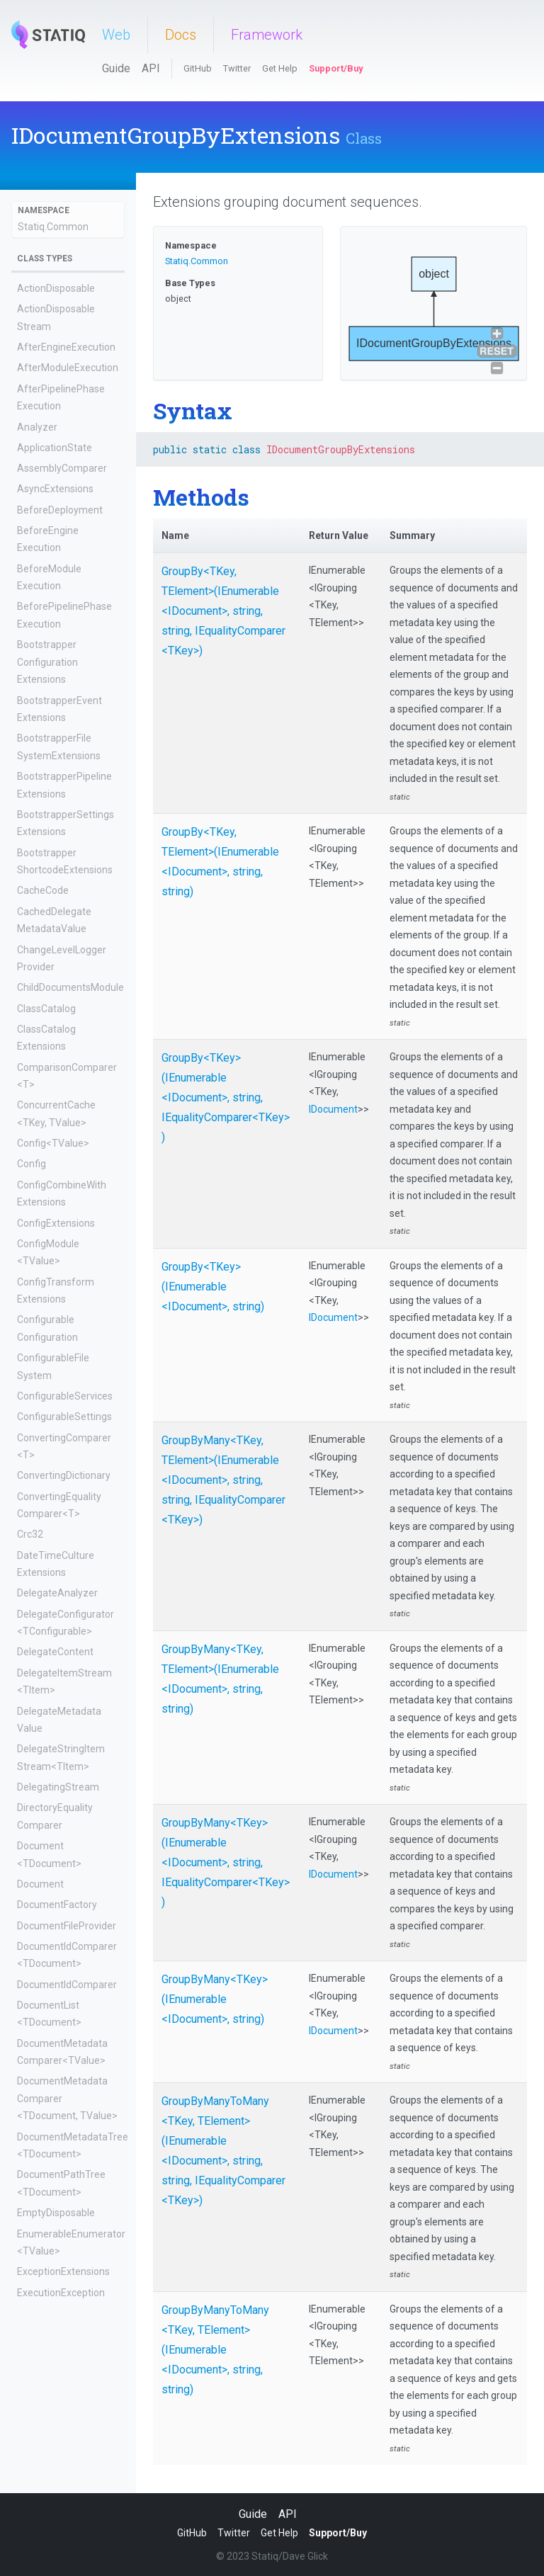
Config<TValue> (53, 1143)
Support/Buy (336, 68)
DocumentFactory (57, 1904)
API (151, 68)
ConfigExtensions (56, 1223)
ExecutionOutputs (57, 2313)
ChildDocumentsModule (70, 987)
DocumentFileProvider (66, 1925)
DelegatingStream (58, 1787)
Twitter (237, 68)
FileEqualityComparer (65, 2413)
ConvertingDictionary (63, 1475)
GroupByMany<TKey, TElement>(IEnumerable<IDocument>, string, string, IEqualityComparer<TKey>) (223, 1480)
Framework (266, 34)
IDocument (333, 1109)
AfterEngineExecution (66, 347)
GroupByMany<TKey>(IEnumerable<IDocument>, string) (215, 1999)
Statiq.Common (53, 226)
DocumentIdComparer (67, 1984)
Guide (116, 68)
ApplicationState (54, 447)
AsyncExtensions (55, 488)
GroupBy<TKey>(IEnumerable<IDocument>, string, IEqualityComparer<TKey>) (226, 1097)
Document (40, 1884)
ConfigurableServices (65, 1396)
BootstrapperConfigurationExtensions (47, 662)
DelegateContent (55, 1651)
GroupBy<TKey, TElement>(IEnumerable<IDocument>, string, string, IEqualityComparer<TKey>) (223, 610)
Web (116, 34)
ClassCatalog (46, 1008)
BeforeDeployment (60, 510)
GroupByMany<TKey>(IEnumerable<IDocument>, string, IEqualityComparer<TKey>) (226, 1862)
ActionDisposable (56, 288)
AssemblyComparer (62, 468)
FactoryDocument (57, 2372)
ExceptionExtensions (63, 2271)
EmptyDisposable (56, 2212)
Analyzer (37, 427)
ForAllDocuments (55, 2493)
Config (31, 1163)
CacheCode (43, 890)
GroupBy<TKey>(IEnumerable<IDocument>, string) (213, 1286)
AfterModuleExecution (67, 367)
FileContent (42, 2392)
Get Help (280, 68)
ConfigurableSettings (64, 1416)
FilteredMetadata (55, 2472)
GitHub (197, 68)
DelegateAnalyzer (57, 1593)
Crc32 (30, 1534)
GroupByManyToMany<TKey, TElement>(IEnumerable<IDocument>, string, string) (215, 2349)
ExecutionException (61, 2292)
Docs (180, 34)
